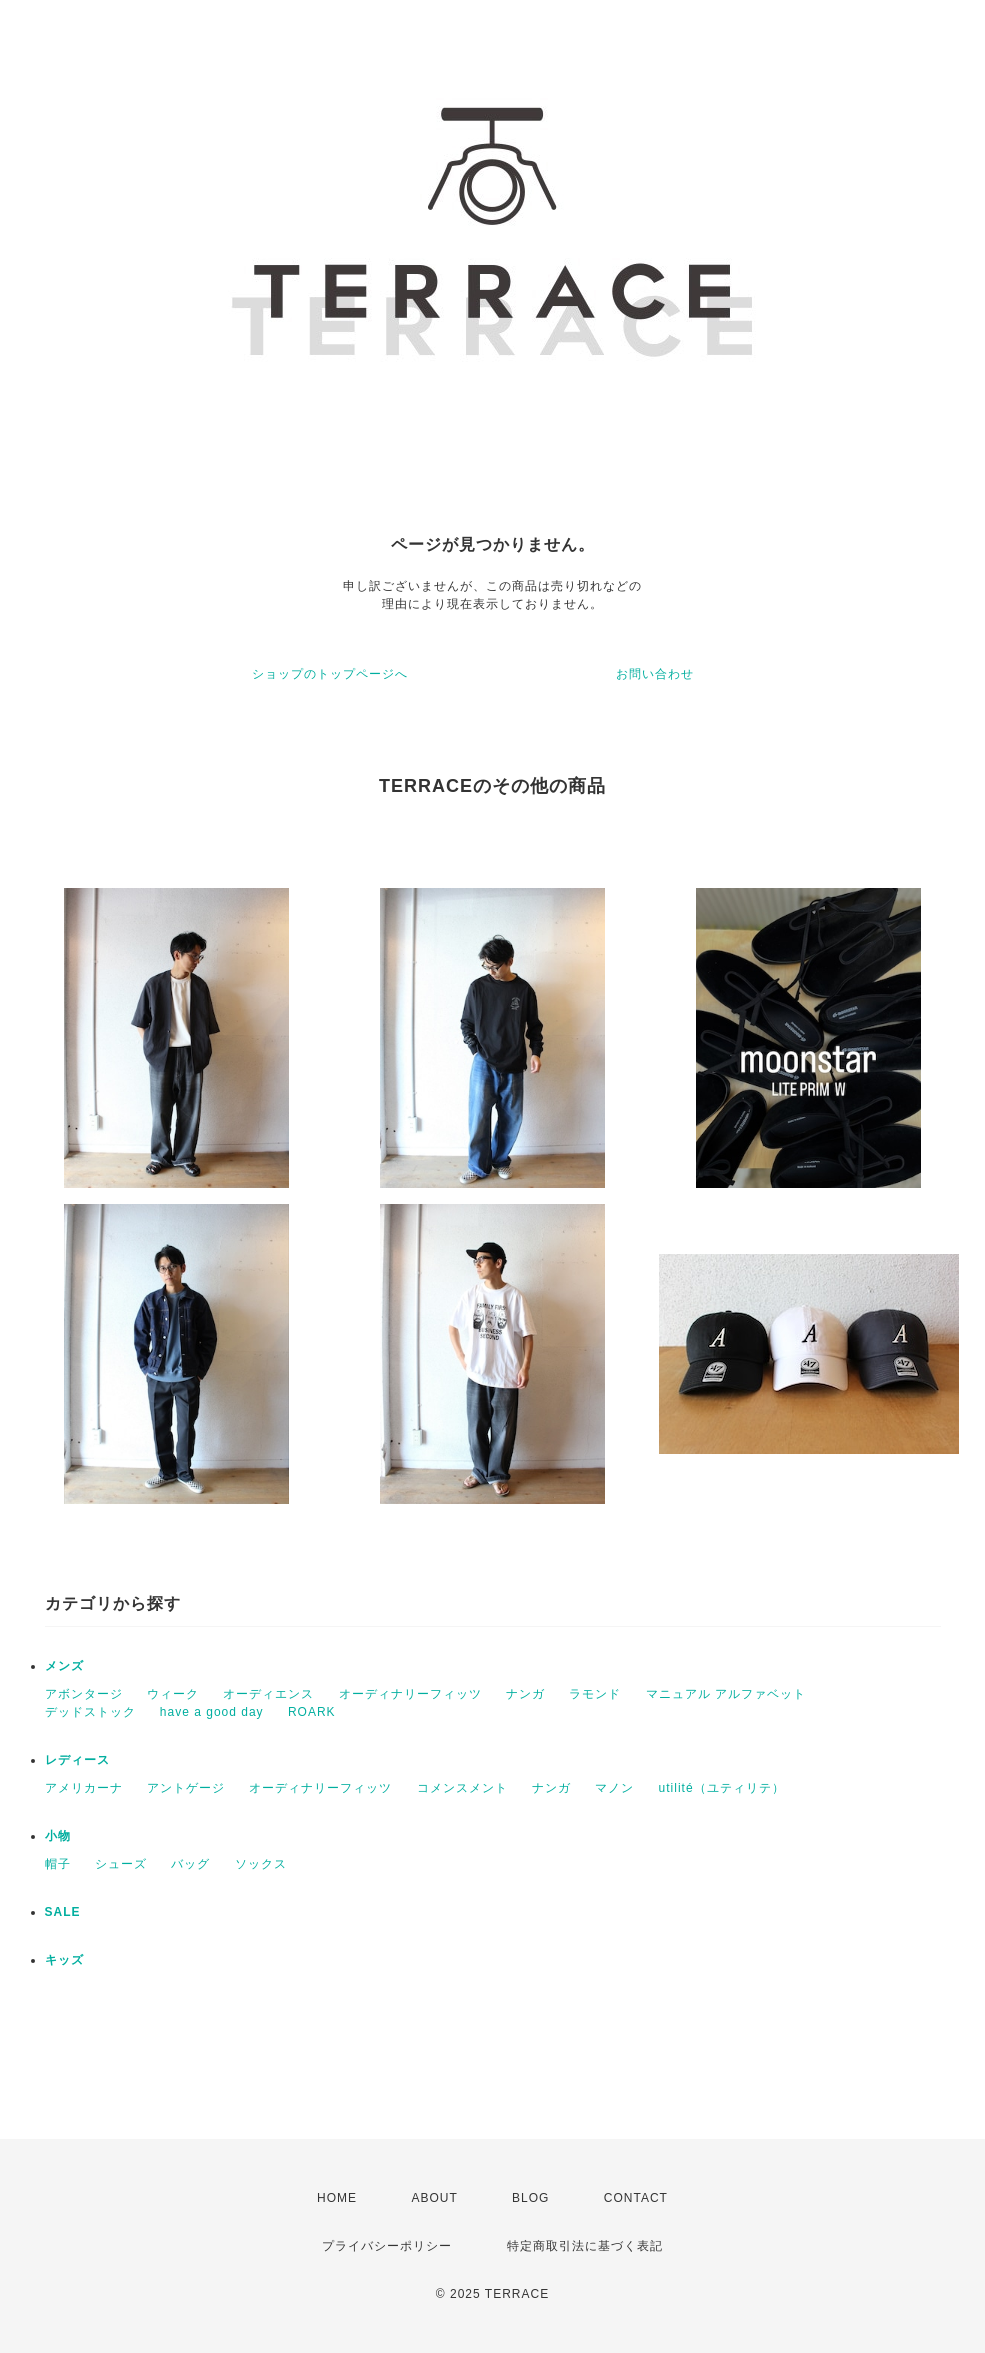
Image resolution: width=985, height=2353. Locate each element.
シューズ (121, 1864)
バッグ (190, 1864)
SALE (63, 1912)
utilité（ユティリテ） (722, 1788)
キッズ (64, 1960)
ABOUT (434, 2198)
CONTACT (636, 2198)
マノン (614, 1788)
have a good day (212, 1712)
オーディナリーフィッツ (410, 1694)
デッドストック (90, 1712)
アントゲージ (186, 1788)
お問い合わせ (655, 674)
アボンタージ (84, 1694)
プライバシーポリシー (387, 2246)
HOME (337, 2198)
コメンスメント (462, 1788)
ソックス (261, 1864)
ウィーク (173, 1694)
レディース (77, 1760)
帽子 (58, 1864)
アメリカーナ (84, 1788)
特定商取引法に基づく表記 (585, 2246)
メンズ (64, 1666)
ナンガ (525, 1694)
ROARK (312, 1712)
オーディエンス (268, 1694)
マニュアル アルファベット (726, 1694)
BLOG (530, 2198)
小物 (58, 1836)
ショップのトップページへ (330, 674)
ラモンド (595, 1694)
